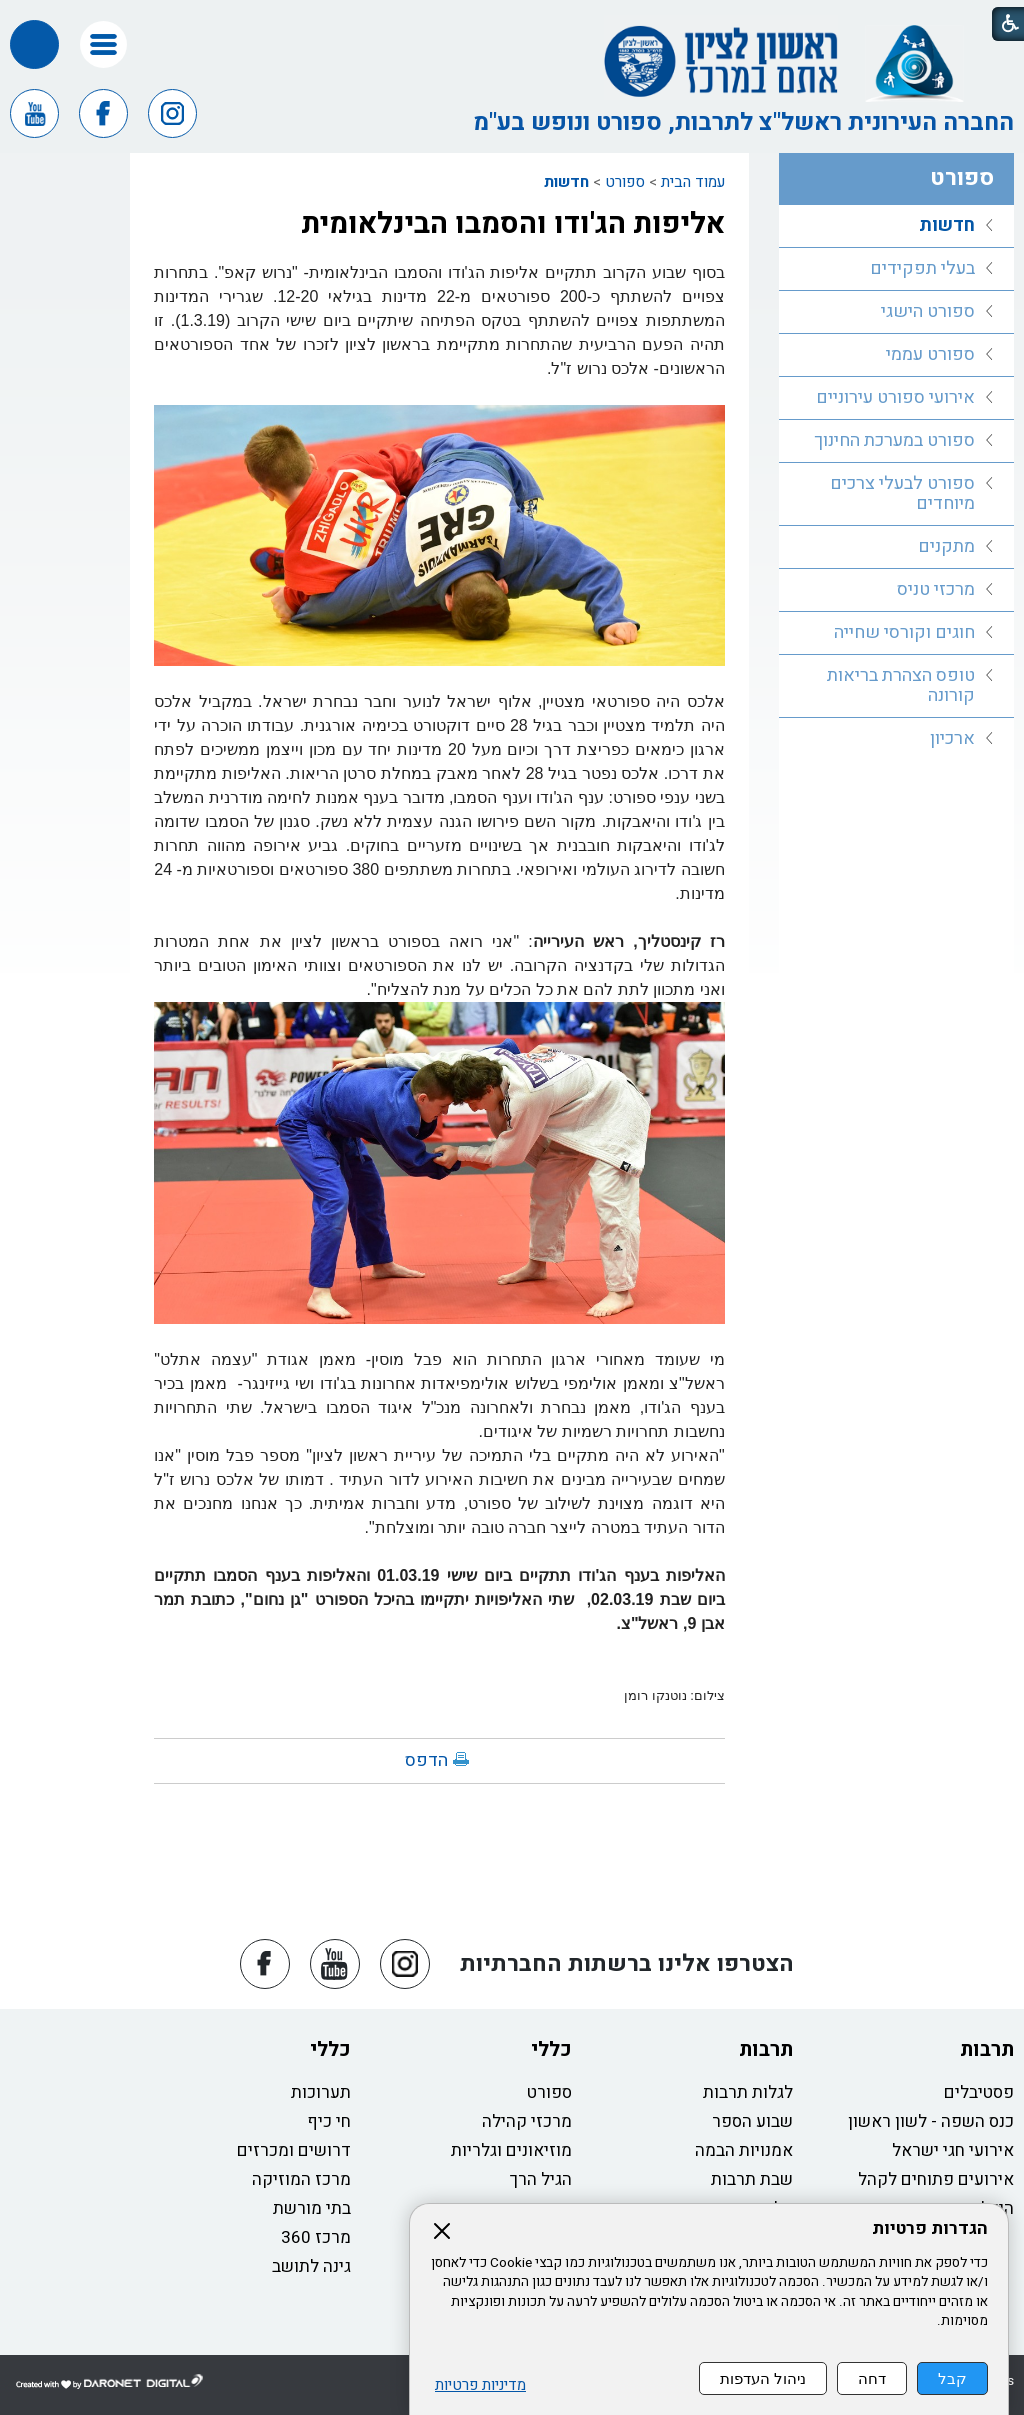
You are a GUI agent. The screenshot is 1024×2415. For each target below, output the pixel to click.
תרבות (987, 2049)
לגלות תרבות (748, 2092)
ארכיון (952, 738)
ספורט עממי (930, 354)
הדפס (426, 1760)
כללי (551, 2049)
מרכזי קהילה (527, 2121)
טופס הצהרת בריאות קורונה (901, 685)
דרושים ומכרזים (294, 2150)
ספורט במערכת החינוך (894, 440)
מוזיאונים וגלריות (511, 2150)
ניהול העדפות (763, 2378)
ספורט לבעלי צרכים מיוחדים (902, 493)
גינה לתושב (311, 2266)
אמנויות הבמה (744, 2150)
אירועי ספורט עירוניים (895, 397)
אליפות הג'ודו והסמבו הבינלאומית (513, 224)
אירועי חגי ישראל (953, 2150)
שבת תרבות (752, 2179)
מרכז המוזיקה (301, 2179)
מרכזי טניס (936, 589)
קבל (952, 2378)
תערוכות (321, 2092)
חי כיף (329, 2121)
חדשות (566, 182)
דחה (872, 2378)
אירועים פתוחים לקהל (936, 2179)
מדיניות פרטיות (480, 2385)
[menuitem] (896, 226)
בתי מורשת (312, 2208)
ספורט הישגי (928, 311)
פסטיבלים (979, 2092)
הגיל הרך (541, 2179)
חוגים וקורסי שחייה (904, 632)
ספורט (625, 182)
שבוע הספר (752, 2121)
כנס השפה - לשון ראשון (931, 2121)
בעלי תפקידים (922, 268)
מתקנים (946, 546)
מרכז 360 (316, 2237)
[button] (103, 44)
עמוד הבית (693, 182)
